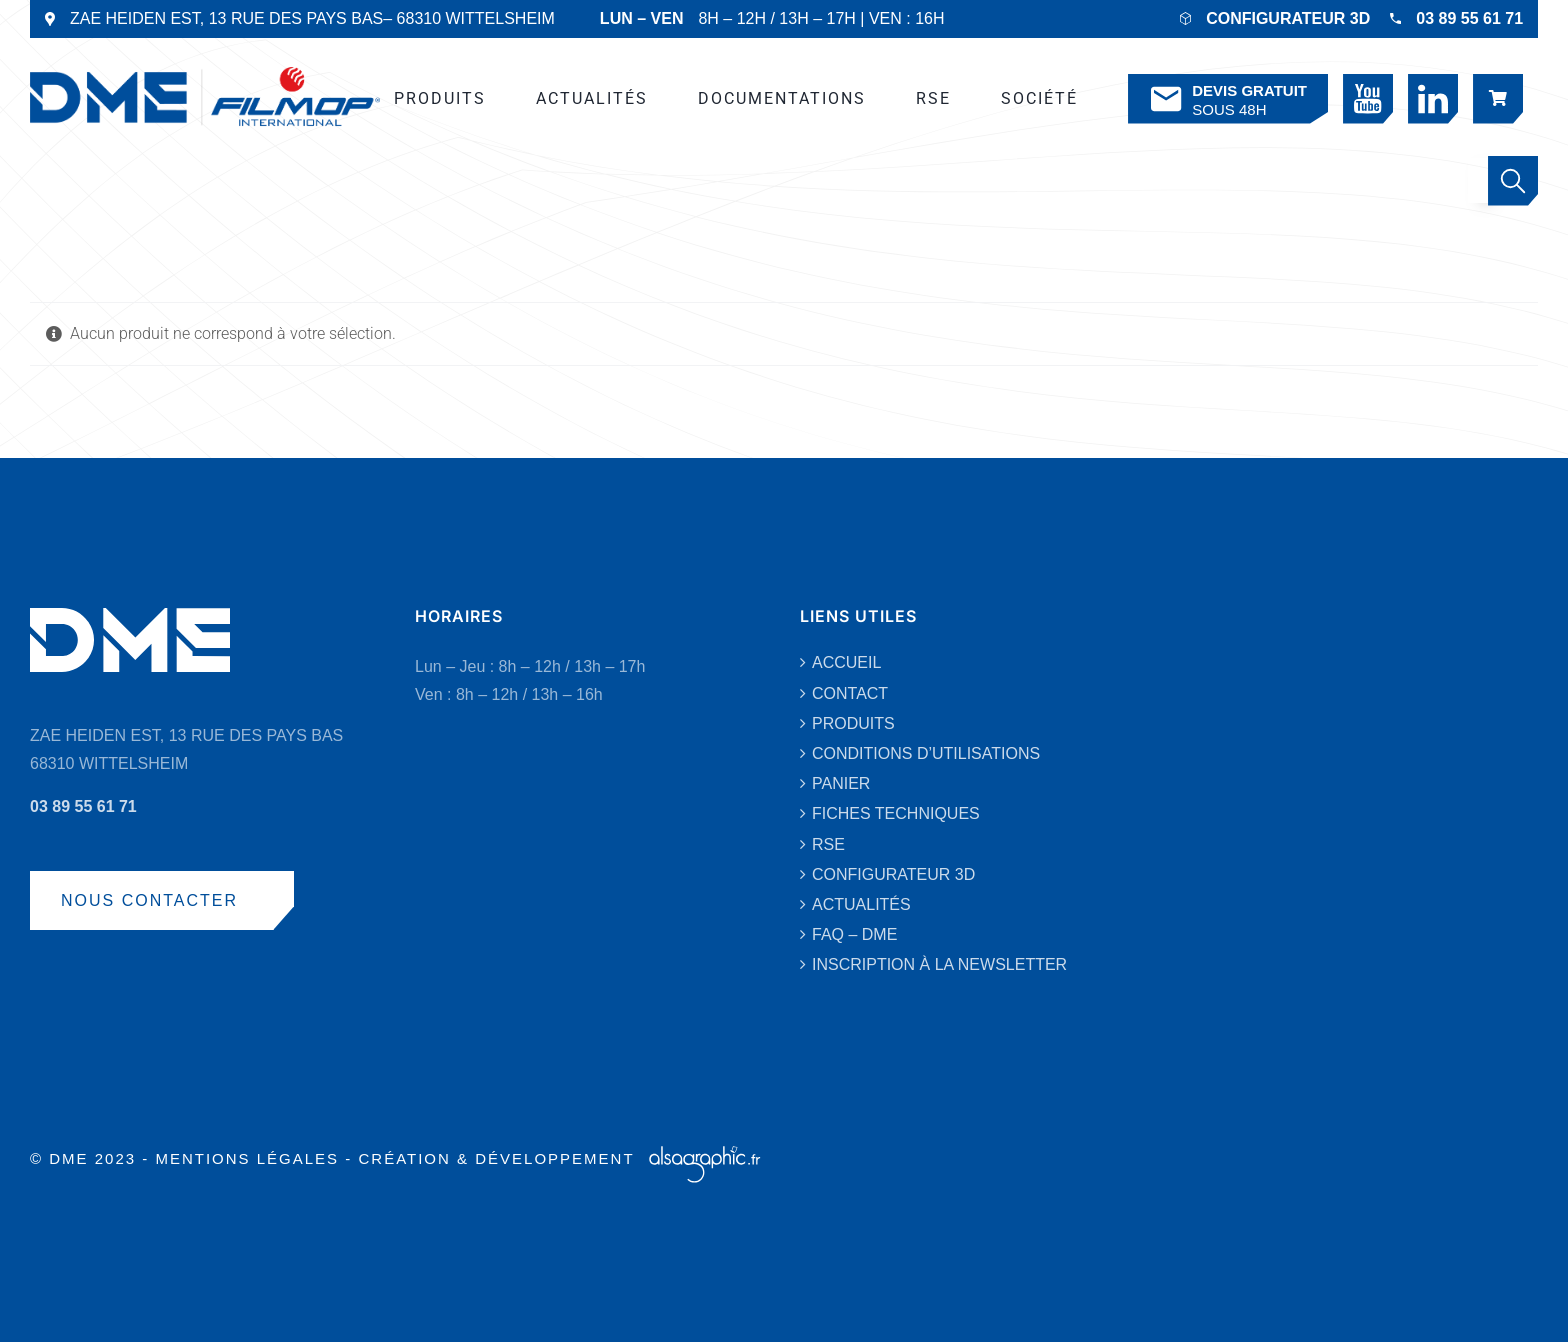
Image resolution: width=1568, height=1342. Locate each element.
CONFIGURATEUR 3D (1288, 18)
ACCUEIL (846, 662)
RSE (828, 844)
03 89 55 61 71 (1469, 18)
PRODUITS (853, 723)
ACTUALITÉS (861, 904)
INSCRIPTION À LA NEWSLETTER (939, 964)
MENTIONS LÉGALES (247, 1158)
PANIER (841, 783)
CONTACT (850, 693)
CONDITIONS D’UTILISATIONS (926, 753)
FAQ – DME (854, 934)
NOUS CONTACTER (149, 900)
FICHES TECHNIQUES (896, 813)
